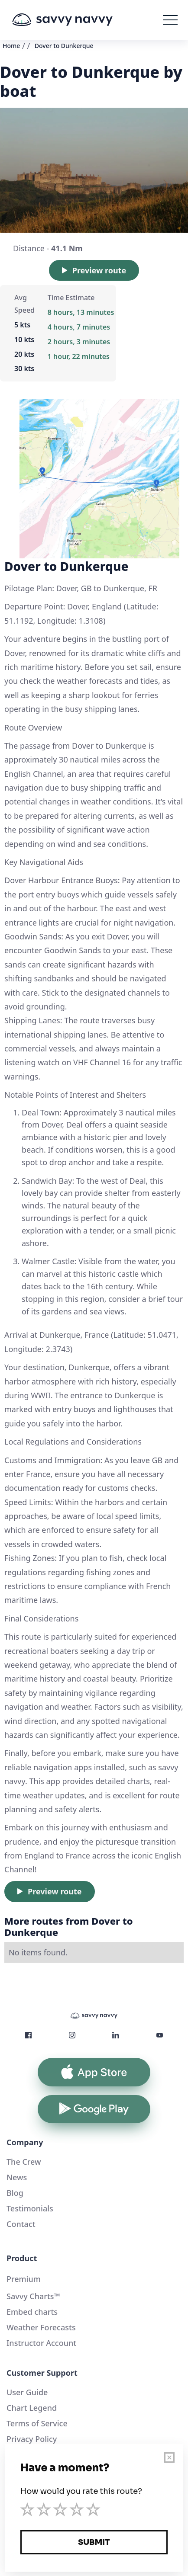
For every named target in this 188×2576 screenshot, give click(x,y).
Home (11, 46)
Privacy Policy (31, 2439)
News (16, 2177)
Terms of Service (37, 2423)
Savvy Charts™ (33, 2296)
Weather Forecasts (41, 2327)
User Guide (27, 2392)
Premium (23, 2279)
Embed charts (32, 2311)
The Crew (23, 2161)
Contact (21, 2224)
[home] (75, 20)
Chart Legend (31, 2408)
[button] (170, 20)
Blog (14, 2193)
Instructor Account (41, 2343)
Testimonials (29, 2208)
